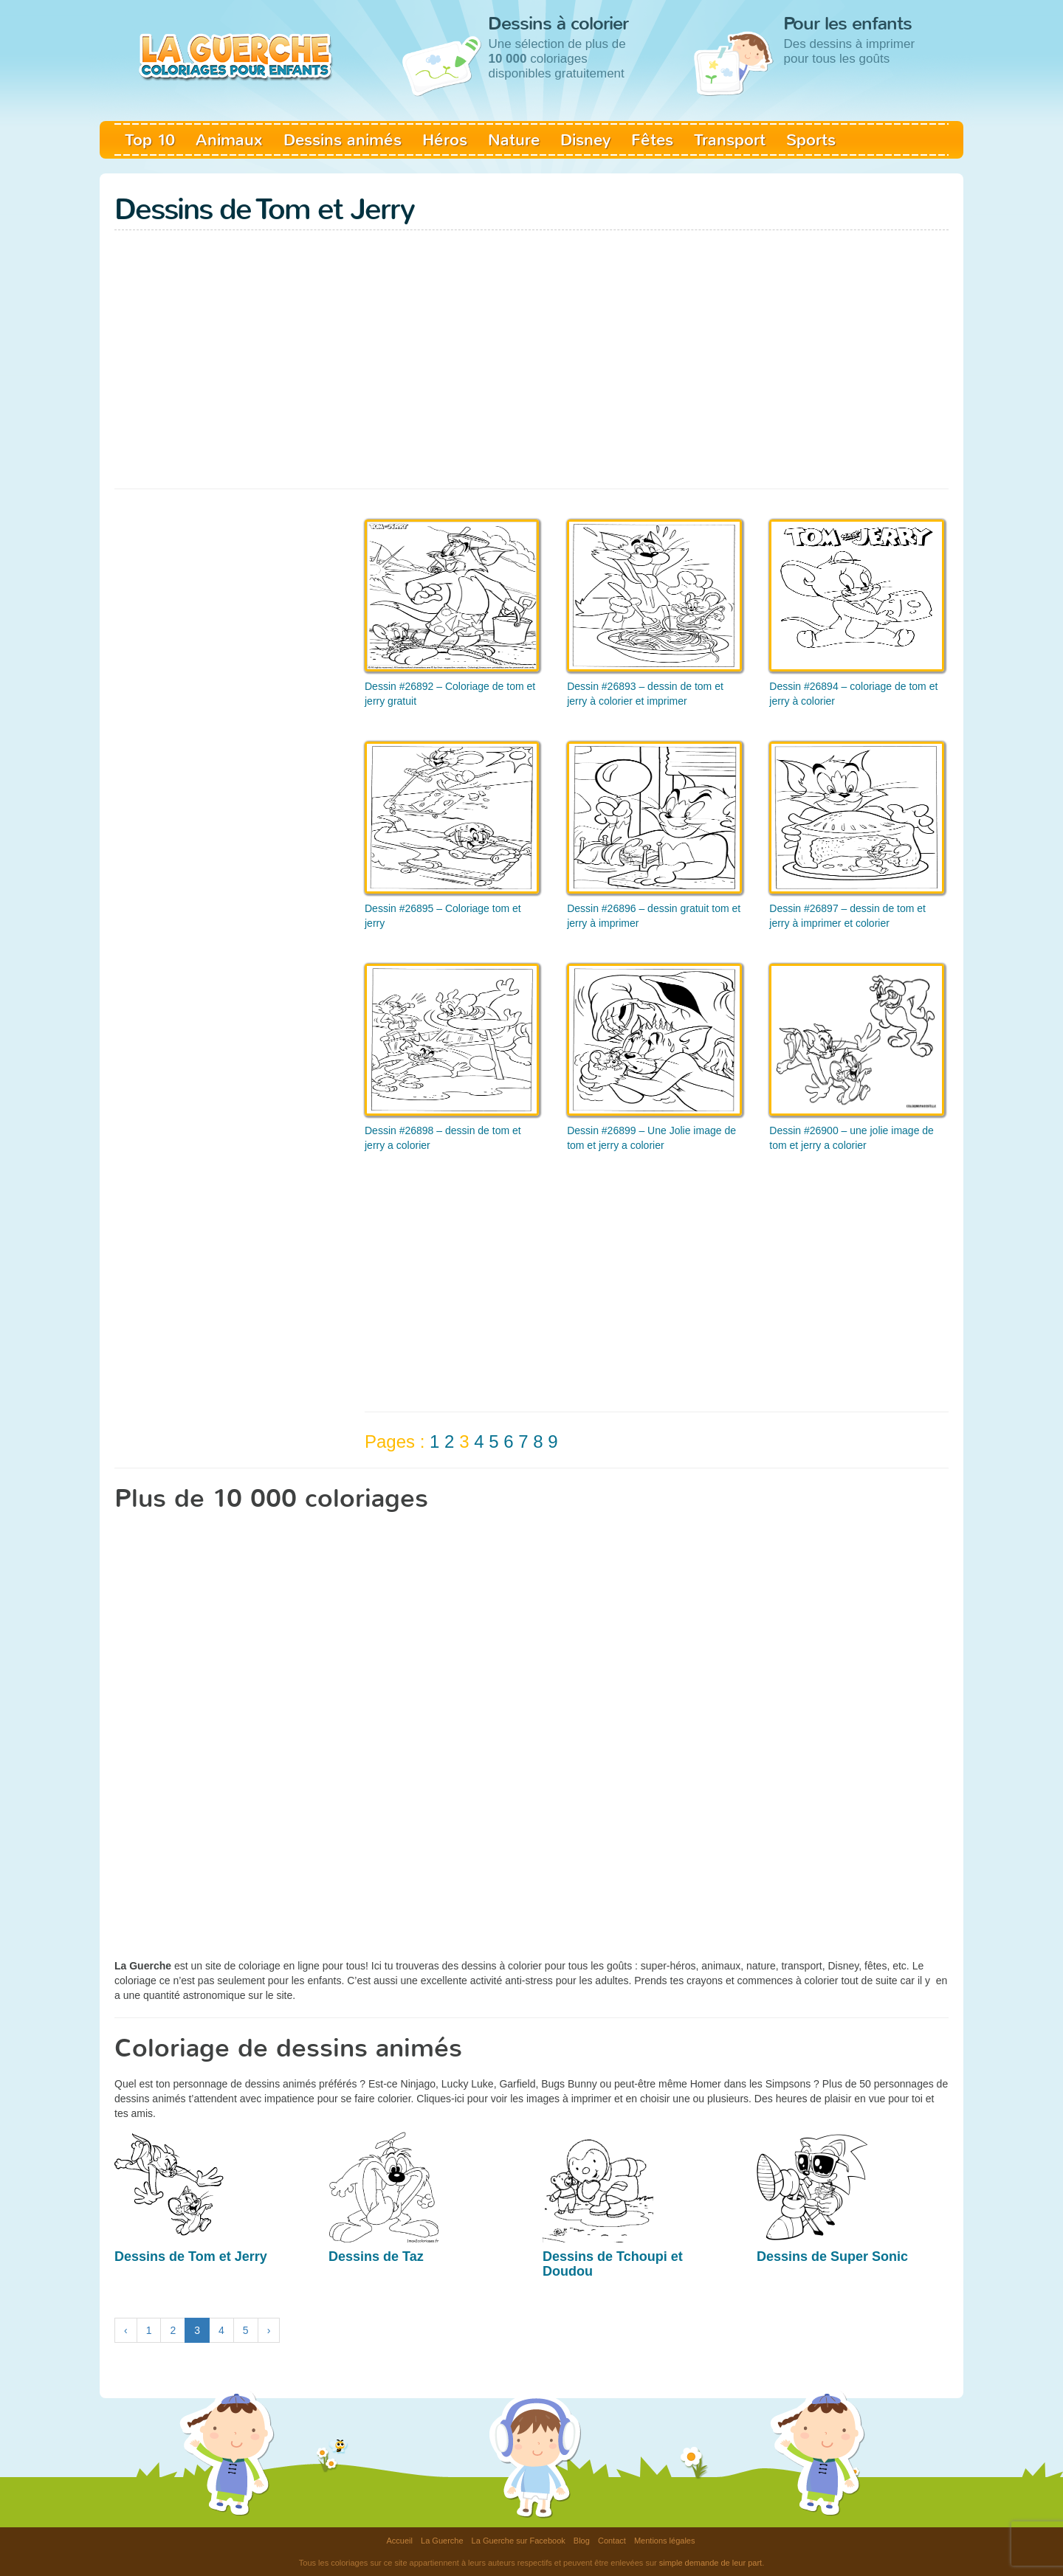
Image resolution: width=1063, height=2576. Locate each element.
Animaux (229, 140)
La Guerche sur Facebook (518, 2540)
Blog (582, 2540)
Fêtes (652, 140)
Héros (444, 140)
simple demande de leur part (710, 2562)
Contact (612, 2540)
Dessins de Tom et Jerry (190, 2256)
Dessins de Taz (376, 2256)
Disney (585, 140)
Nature (514, 140)
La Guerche (442, 2540)
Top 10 (150, 140)
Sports (811, 140)
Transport (730, 140)
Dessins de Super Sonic (832, 2256)
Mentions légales (664, 2540)
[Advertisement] (531, 370)
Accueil (400, 2540)
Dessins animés (342, 140)
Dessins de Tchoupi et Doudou (613, 2264)
